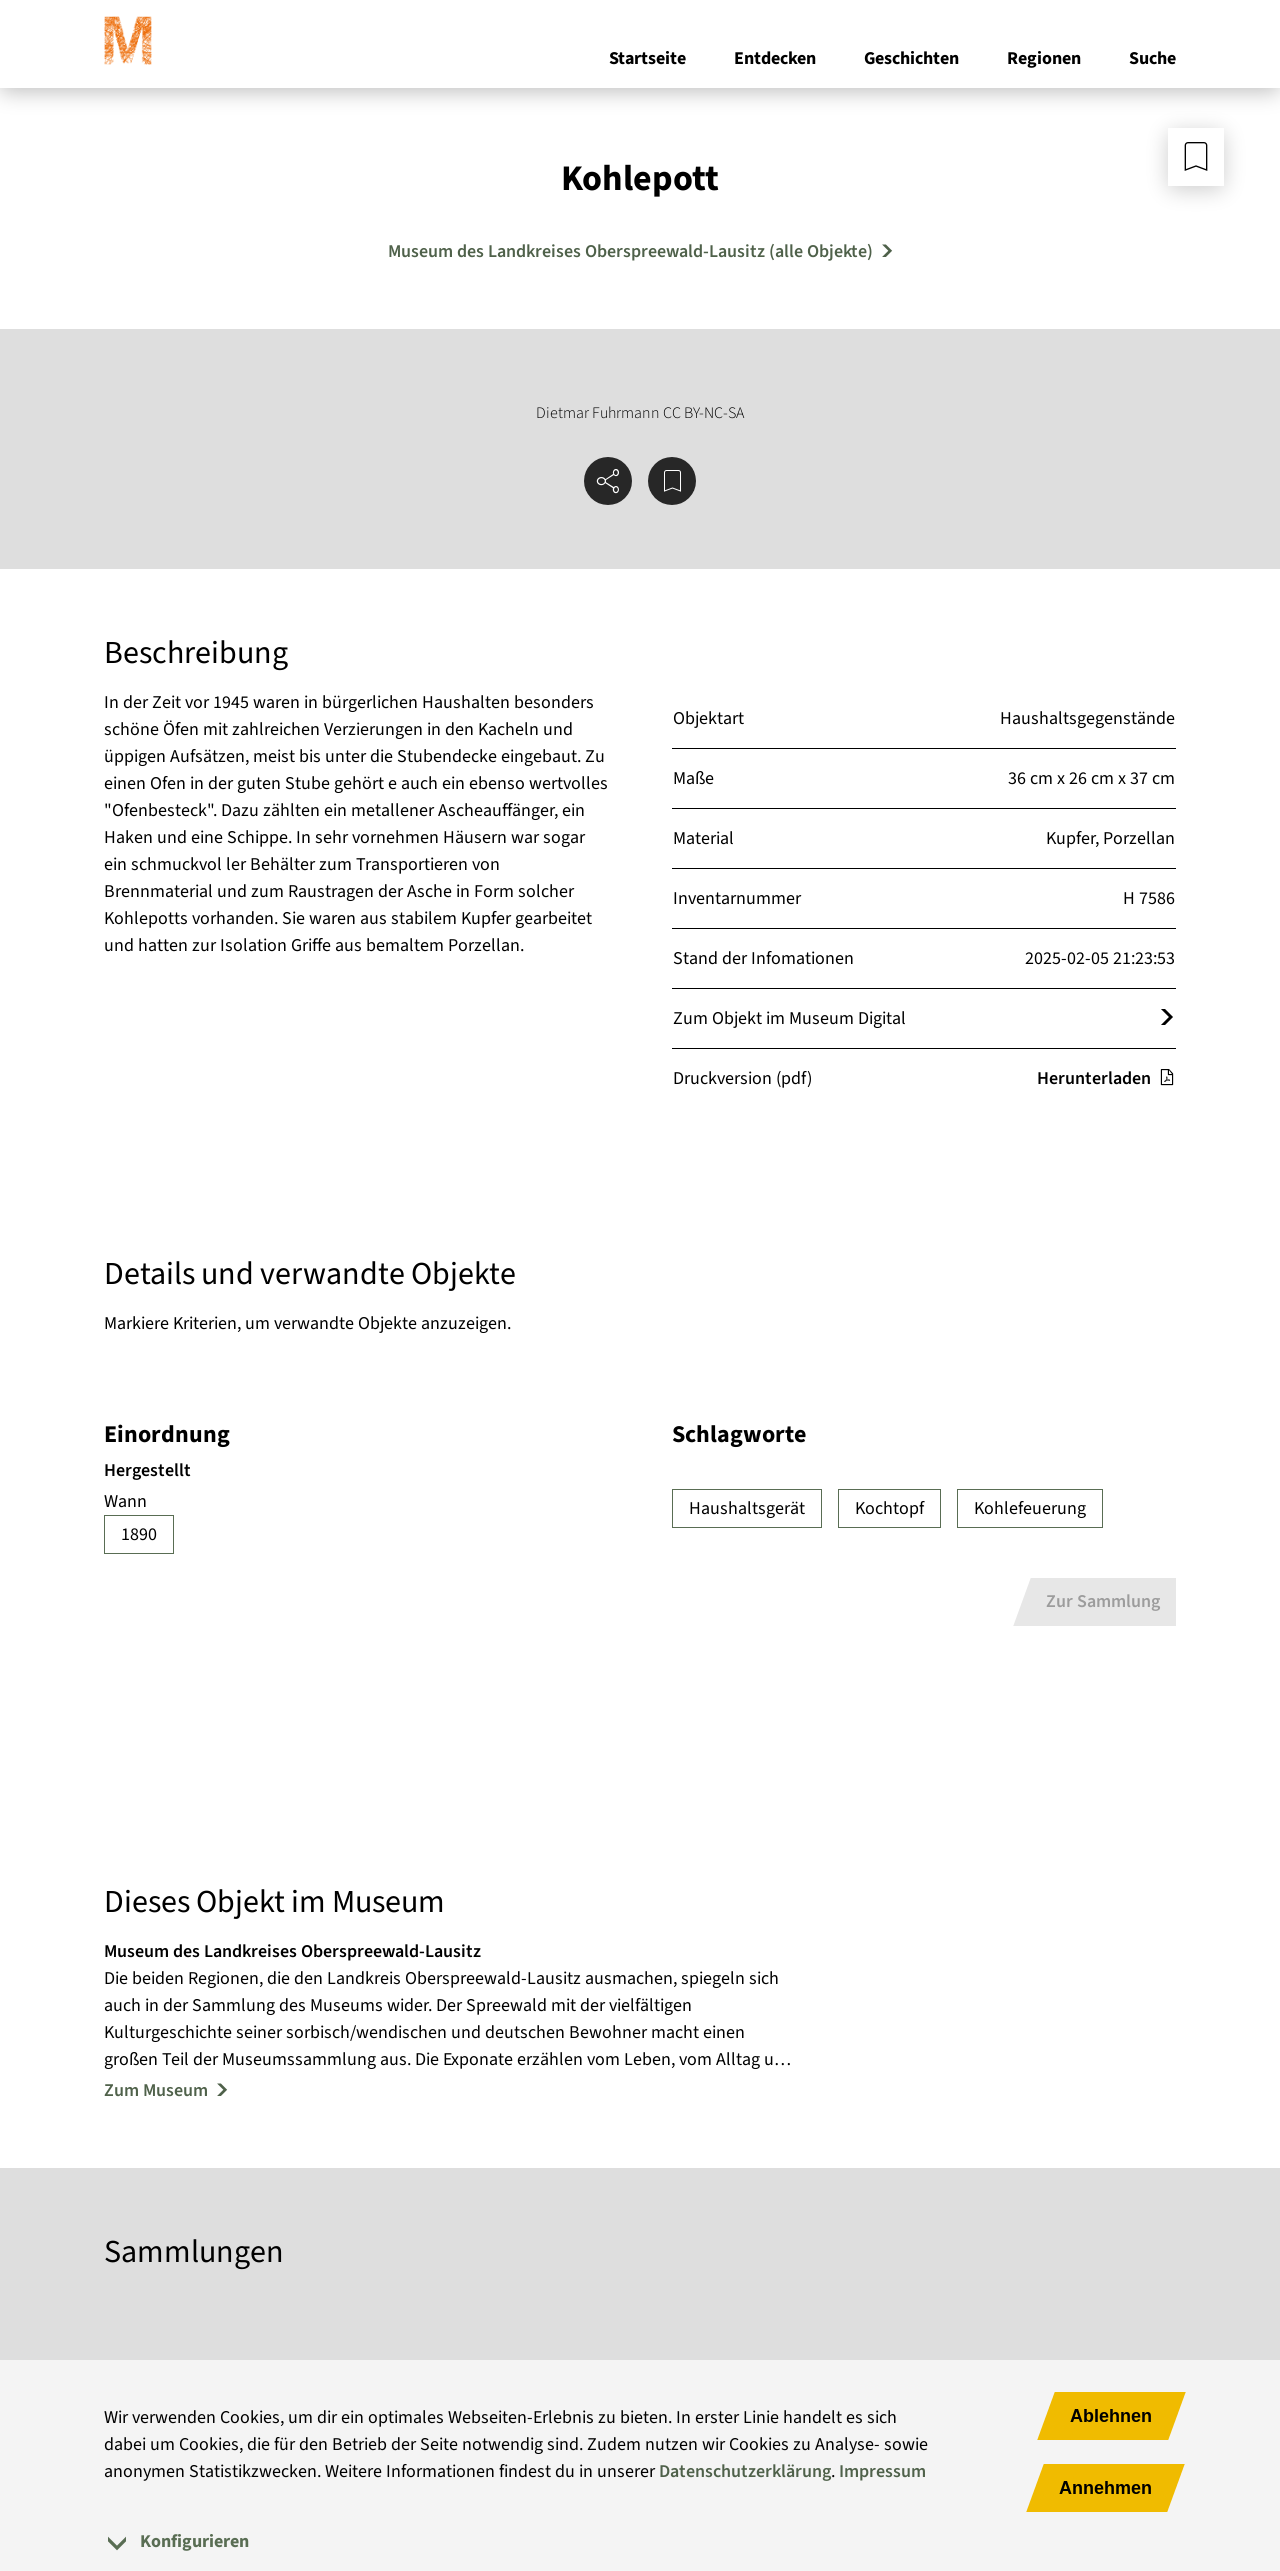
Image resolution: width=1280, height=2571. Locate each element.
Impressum (882, 2471)
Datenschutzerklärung (745, 2471)
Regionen (1044, 58)
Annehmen (1105, 2488)
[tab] (640, 2541)
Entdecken (775, 58)
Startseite (647, 58)
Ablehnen (1111, 2416)
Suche (1152, 58)
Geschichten (911, 58)
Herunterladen (1106, 1078)
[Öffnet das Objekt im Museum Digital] (1167, 1018)
